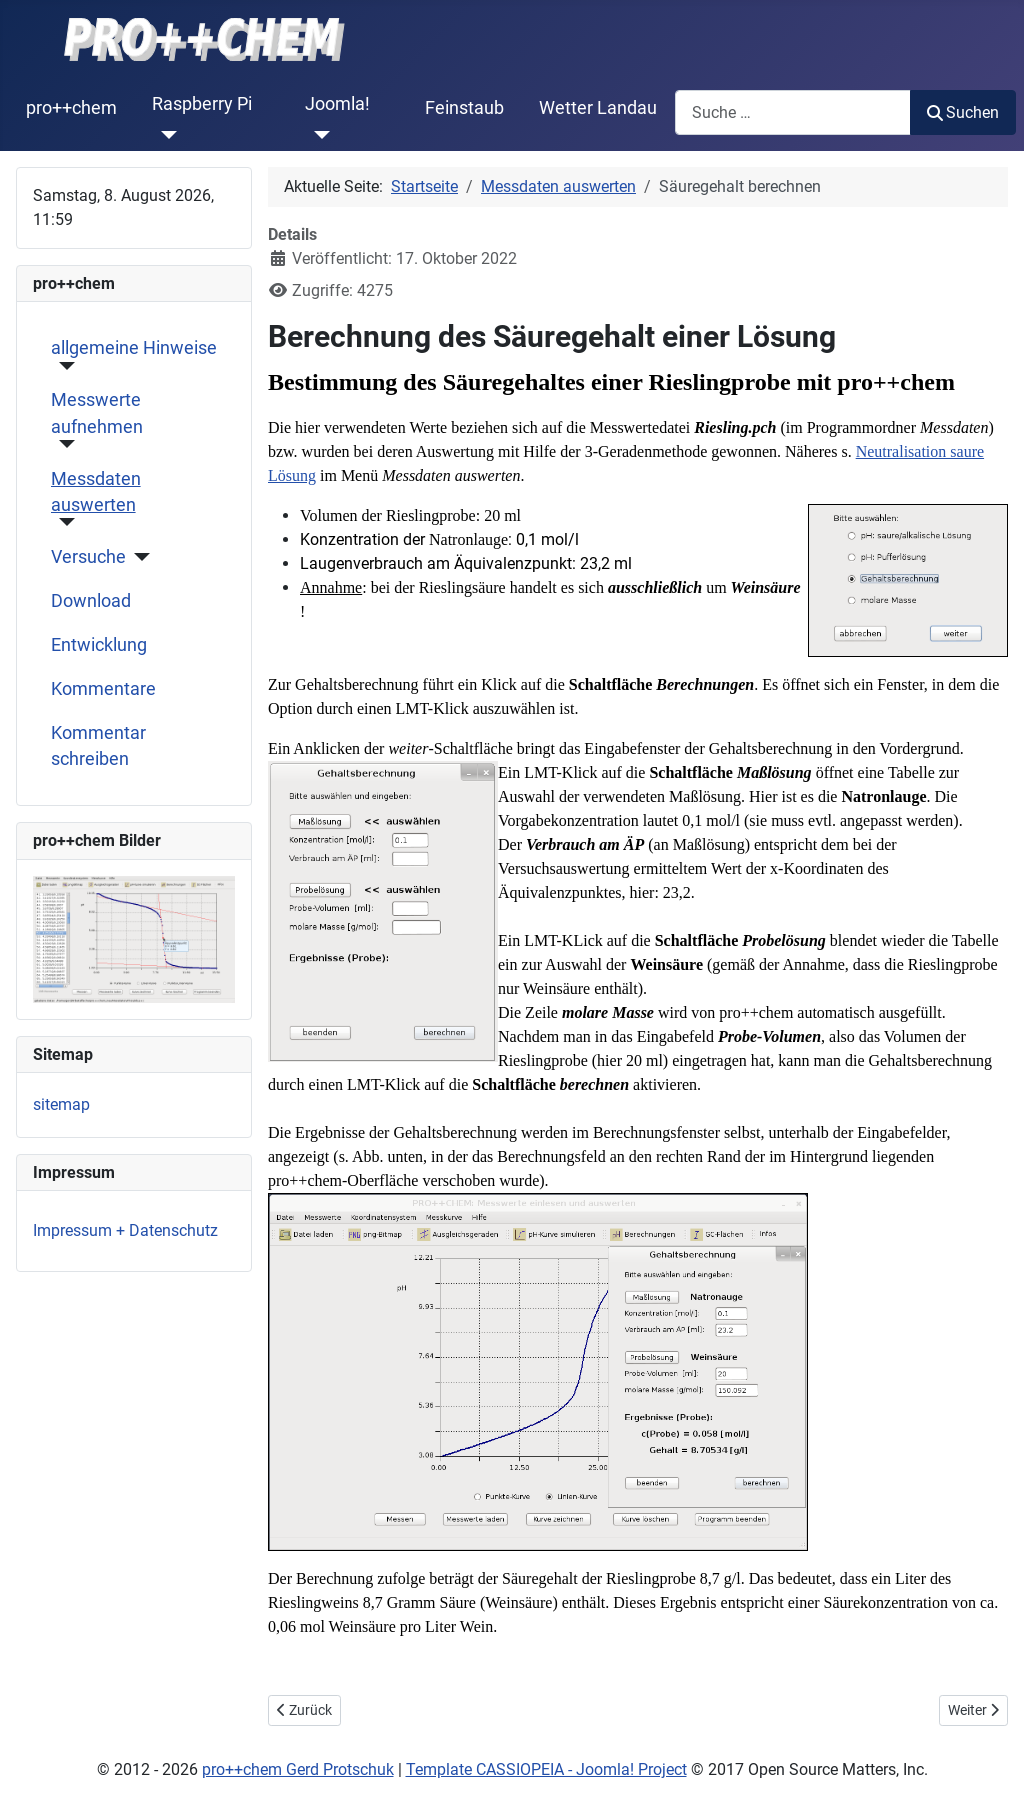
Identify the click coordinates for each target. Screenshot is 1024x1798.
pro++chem (71, 108)
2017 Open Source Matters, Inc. (816, 1769)
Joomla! (337, 104)
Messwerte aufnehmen (97, 413)
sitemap (61, 1104)
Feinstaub (464, 108)
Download (91, 601)
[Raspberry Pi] (164, 135)
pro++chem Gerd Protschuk (298, 1769)
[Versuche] (138, 557)
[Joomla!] (317, 135)
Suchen (963, 112)
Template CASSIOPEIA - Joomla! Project (546, 1769)
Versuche (88, 557)
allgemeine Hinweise (134, 348)
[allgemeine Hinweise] (63, 366)
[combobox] (793, 112)
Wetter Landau (598, 108)
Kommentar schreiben (98, 746)
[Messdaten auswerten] (63, 522)
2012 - (136, 1769)
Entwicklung (99, 645)
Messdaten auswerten (96, 492)
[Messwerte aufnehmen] (63, 444)
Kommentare (103, 689)
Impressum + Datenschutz (125, 1230)
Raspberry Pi (202, 104)
